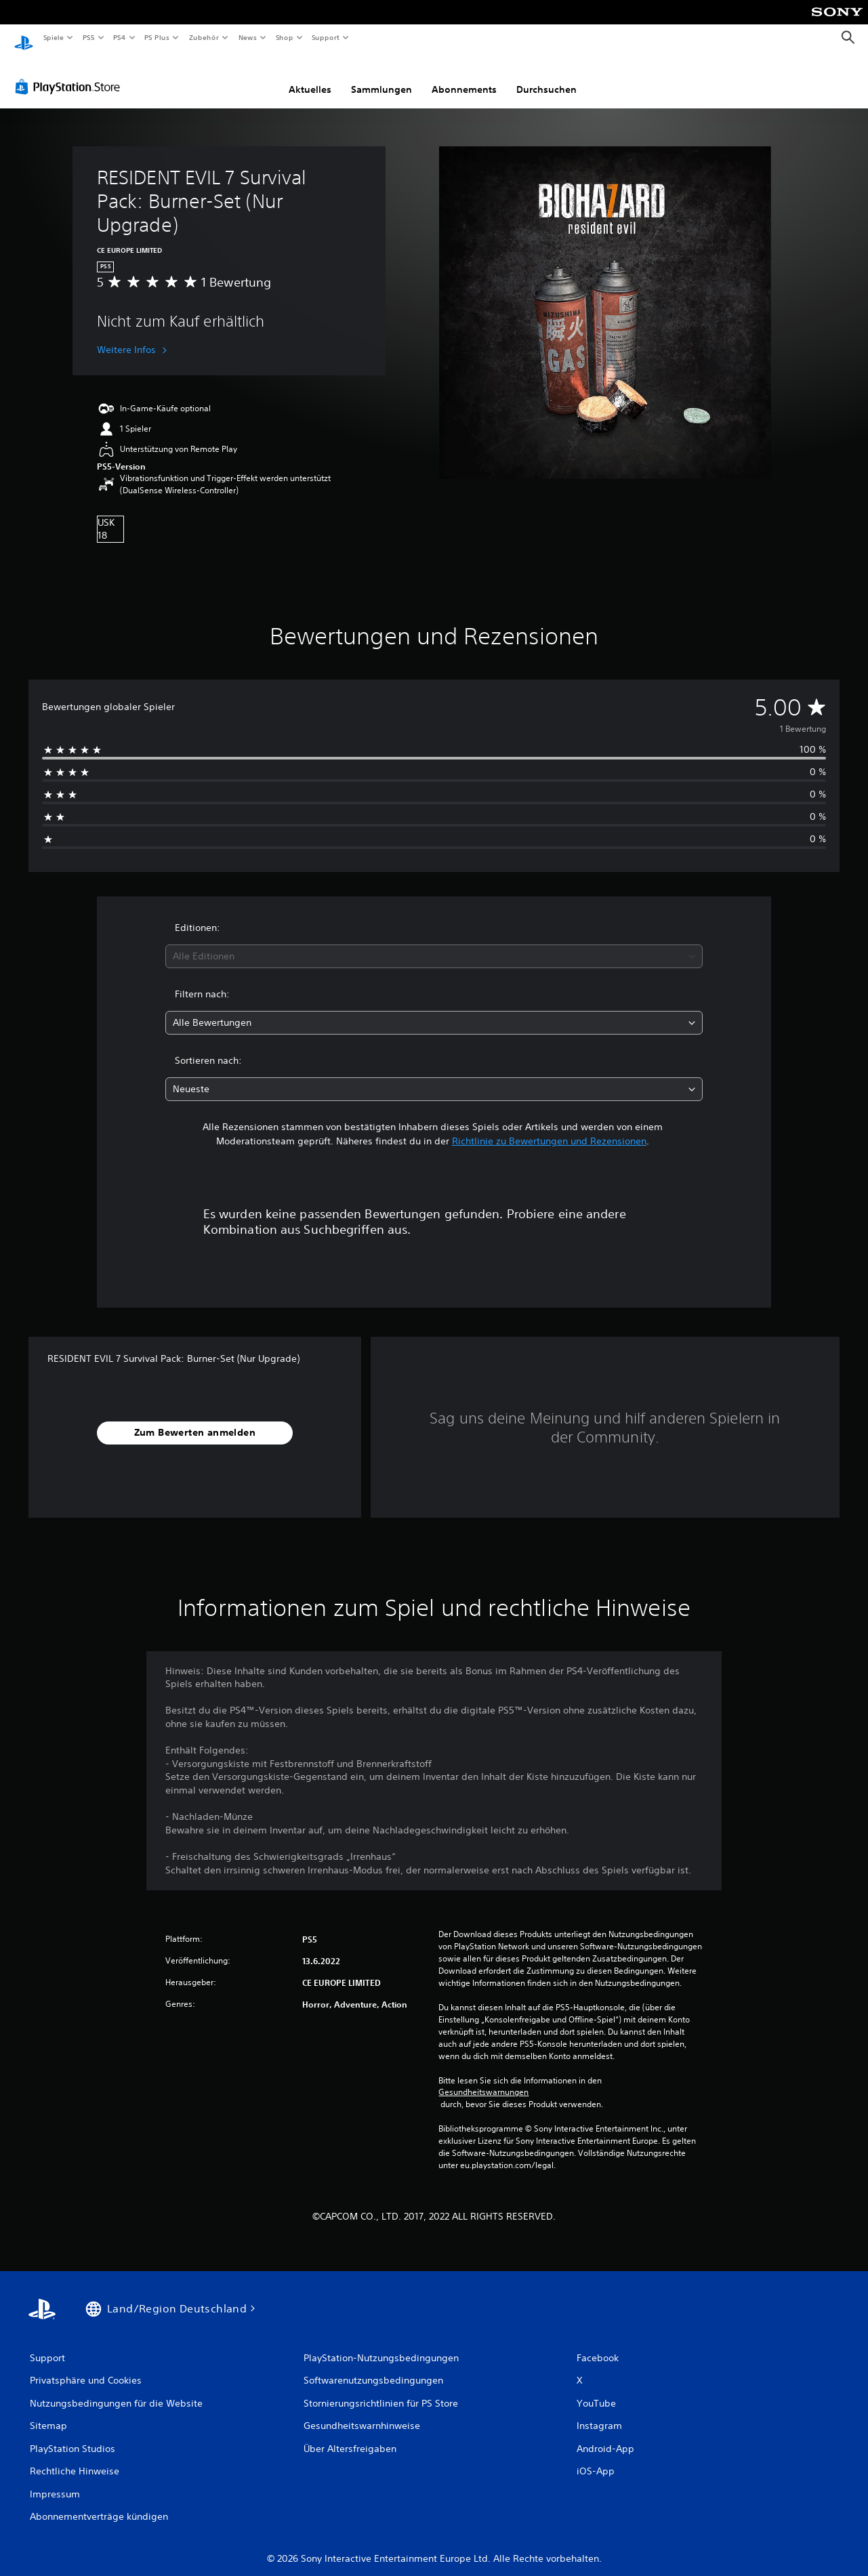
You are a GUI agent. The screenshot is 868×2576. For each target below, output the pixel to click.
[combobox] (434, 943)
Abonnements (464, 76)
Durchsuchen (546, 76)
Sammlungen (381, 76)
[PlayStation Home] (23, 37)
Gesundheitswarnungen (483, 2079)
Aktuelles (310, 76)
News (248, 37)
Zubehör (204, 37)
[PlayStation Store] (70, 74)
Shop (284, 37)
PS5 (89, 37)
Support (325, 37)
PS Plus (157, 37)
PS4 (120, 37)
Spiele (53, 37)
